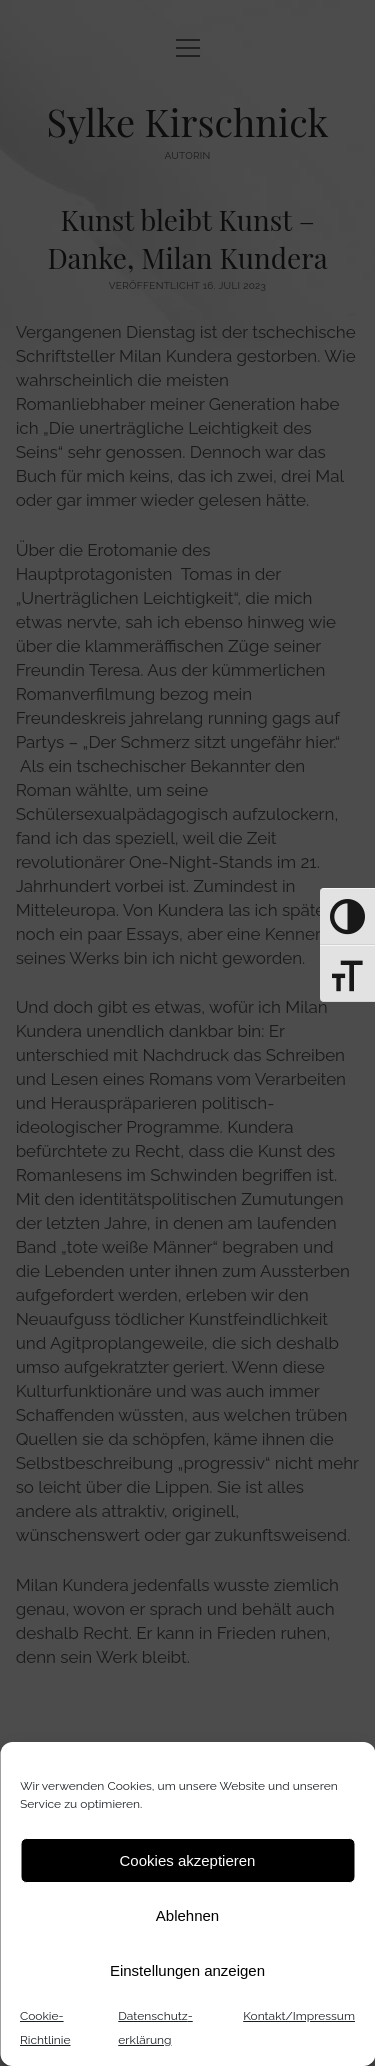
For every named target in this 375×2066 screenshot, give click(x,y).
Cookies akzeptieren (188, 1860)
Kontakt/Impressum (299, 2016)
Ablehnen (187, 1915)
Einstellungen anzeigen (187, 1970)
